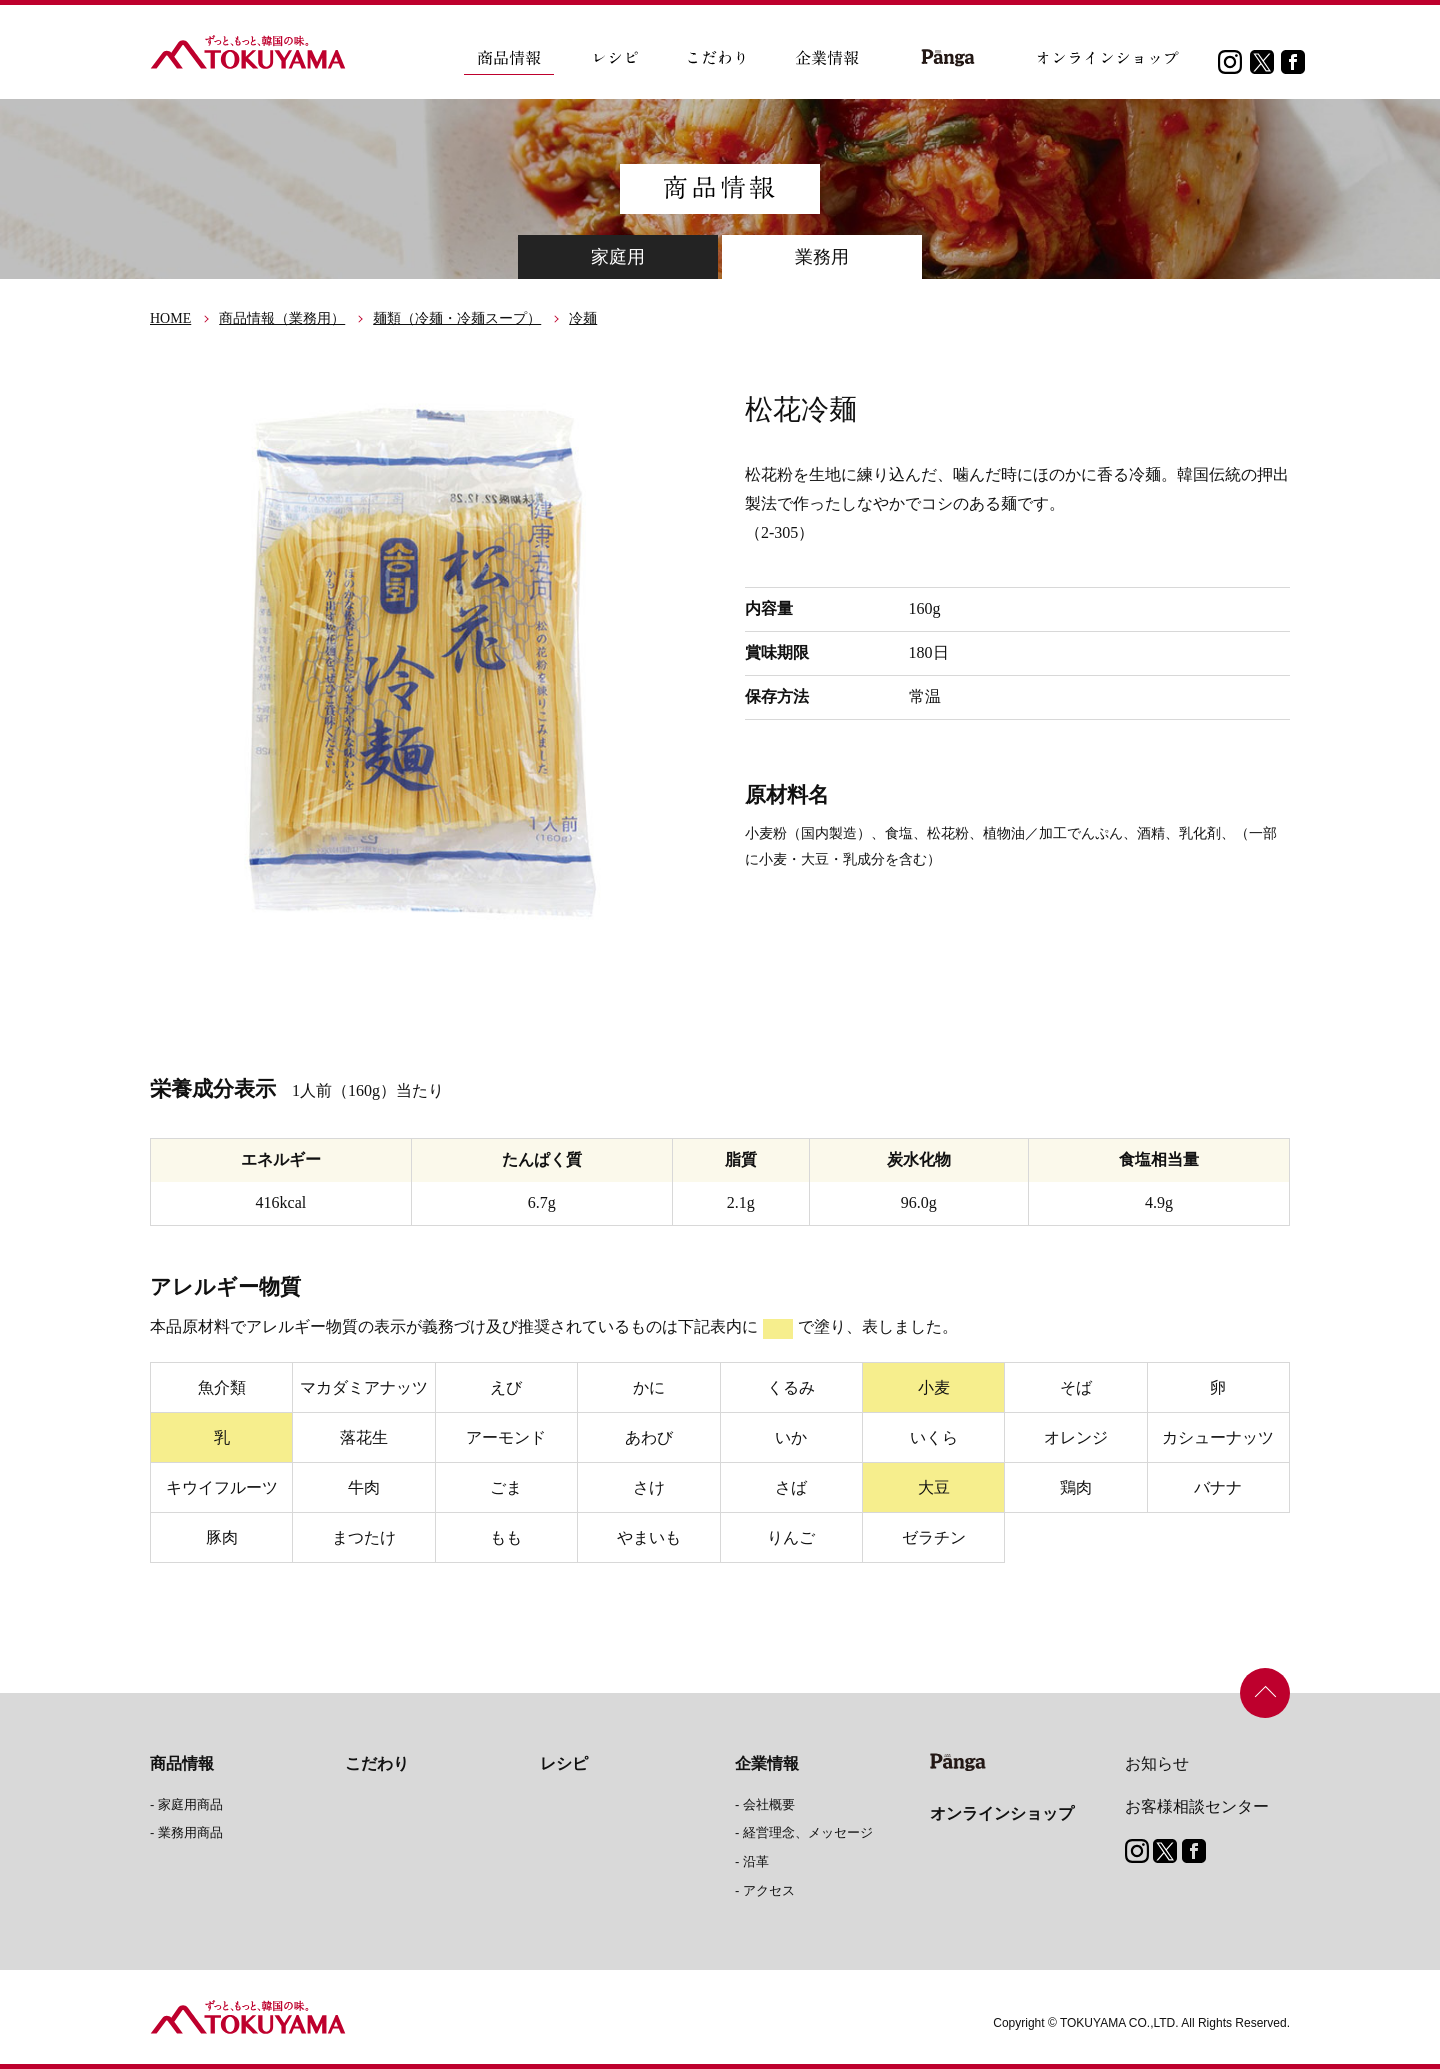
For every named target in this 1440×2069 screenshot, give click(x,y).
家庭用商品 (190, 1804)
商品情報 (182, 1763)
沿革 (756, 1861)
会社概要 (769, 1804)
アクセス (769, 1890)
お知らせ (1157, 1763)
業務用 (822, 257)
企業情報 (767, 1763)
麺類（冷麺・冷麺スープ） (457, 318)
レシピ (564, 1763)
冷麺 (583, 318)
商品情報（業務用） (282, 318)
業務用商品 (190, 1832)
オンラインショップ (1002, 1813)
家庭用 (618, 257)
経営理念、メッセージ (808, 1832)
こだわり (377, 1763)
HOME (170, 318)
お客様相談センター (1197, 1806)
